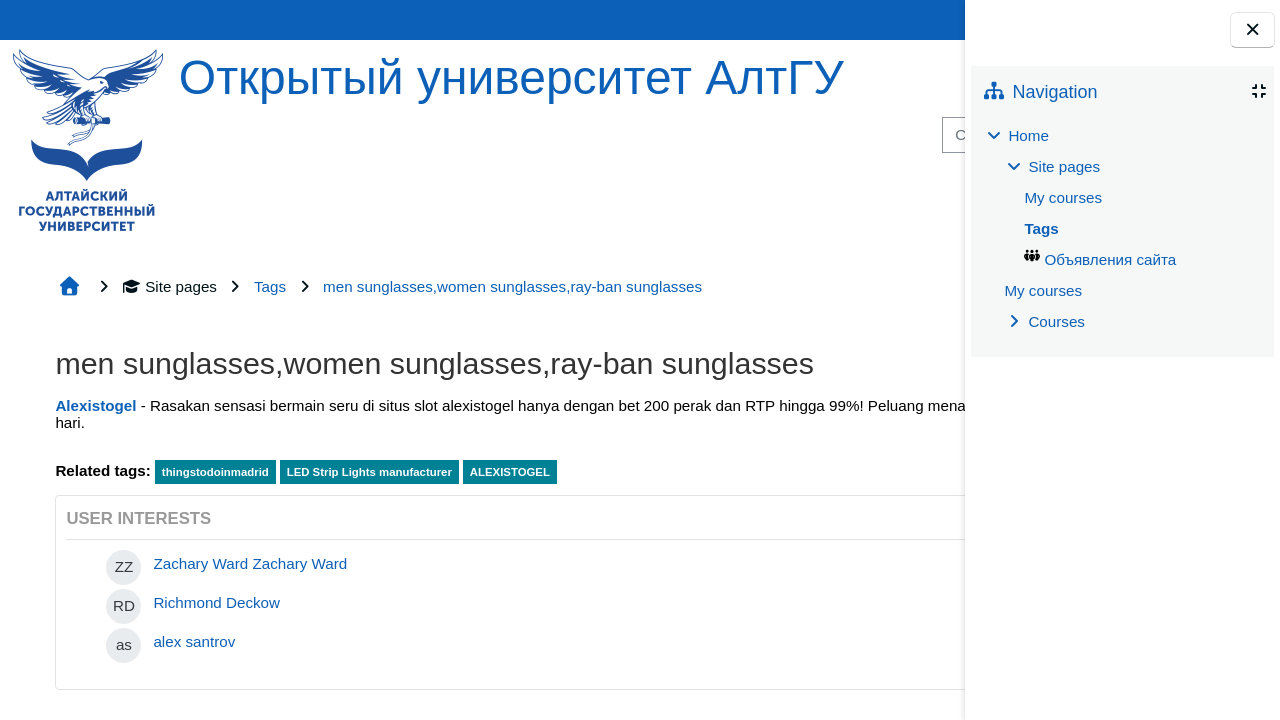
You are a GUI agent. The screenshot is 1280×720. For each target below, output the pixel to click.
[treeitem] (1122, 229)
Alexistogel (95, 405)
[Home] (88, 138)
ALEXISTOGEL (510, 472)
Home (1028, 135)
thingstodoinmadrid (215, 472)
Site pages (169, 286)
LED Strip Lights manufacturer (369, 472)
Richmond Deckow (216, 602)
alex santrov (194, 641)
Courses (1056, 321)
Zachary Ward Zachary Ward (250, 563)
